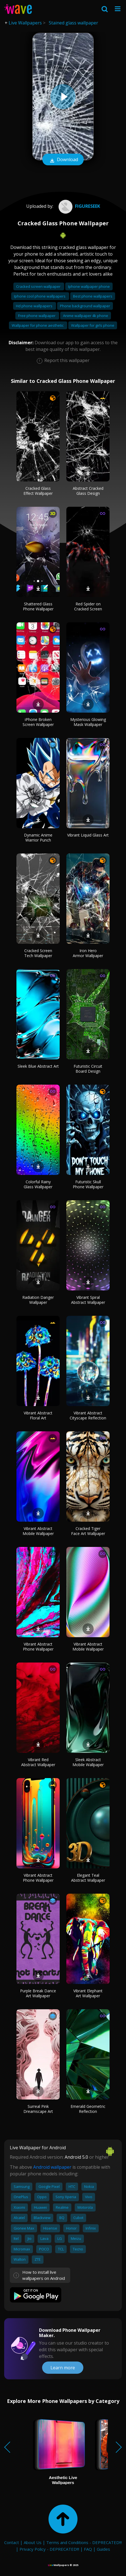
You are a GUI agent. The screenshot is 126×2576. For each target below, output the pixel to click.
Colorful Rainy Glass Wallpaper (38, 1184)
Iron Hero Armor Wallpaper (88, 953)
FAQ (88, 2549)
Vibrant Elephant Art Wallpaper (88, 1993)
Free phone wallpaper (37, 315)
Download (63, 160)
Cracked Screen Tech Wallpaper (38, 953)
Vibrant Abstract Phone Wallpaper (38, 1646)
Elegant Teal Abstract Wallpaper (88, 1878)
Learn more (62, 2368)
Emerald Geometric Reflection (88, 2109)
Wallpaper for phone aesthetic (38, 325)
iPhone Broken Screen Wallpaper (38, 722)
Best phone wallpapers (92, 296)
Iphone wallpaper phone (89, 286)
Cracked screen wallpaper (38, 286)
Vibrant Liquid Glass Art (88, 835)
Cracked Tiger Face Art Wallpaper (88, 1531)
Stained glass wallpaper (73, 23)
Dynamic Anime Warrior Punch (38, 837)
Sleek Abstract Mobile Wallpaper (88, 1762)
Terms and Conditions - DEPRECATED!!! (84, 2542)
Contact (11, 2542)
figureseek (78, 206)
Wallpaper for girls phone (92, 325)
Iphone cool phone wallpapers (40, 296)
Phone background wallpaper (85, 305)
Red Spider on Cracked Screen (88, 606)
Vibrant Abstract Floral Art (38, 1415)
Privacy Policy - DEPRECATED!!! (49, 2549)
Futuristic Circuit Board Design (88, 1069)
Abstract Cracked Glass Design (88, 491)
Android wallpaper (52, 2167)
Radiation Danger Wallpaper (38, 1300)
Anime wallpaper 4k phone (85, 315)
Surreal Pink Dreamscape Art (38, 2109)
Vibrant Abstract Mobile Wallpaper (38, 1531)
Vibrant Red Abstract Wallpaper (38, 1762)
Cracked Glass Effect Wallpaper (38, 491)
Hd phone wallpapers (34, 305)
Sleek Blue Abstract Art (38, 1066)
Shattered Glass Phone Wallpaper (38, 606)
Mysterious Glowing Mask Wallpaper (88, 722)
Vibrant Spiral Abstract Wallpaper (88, 1300)
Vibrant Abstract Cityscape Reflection (88, 1415)
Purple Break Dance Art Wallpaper (38, 1993)
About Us (33, 2542)
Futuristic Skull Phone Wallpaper (88, 1184)
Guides (103, 2549)
